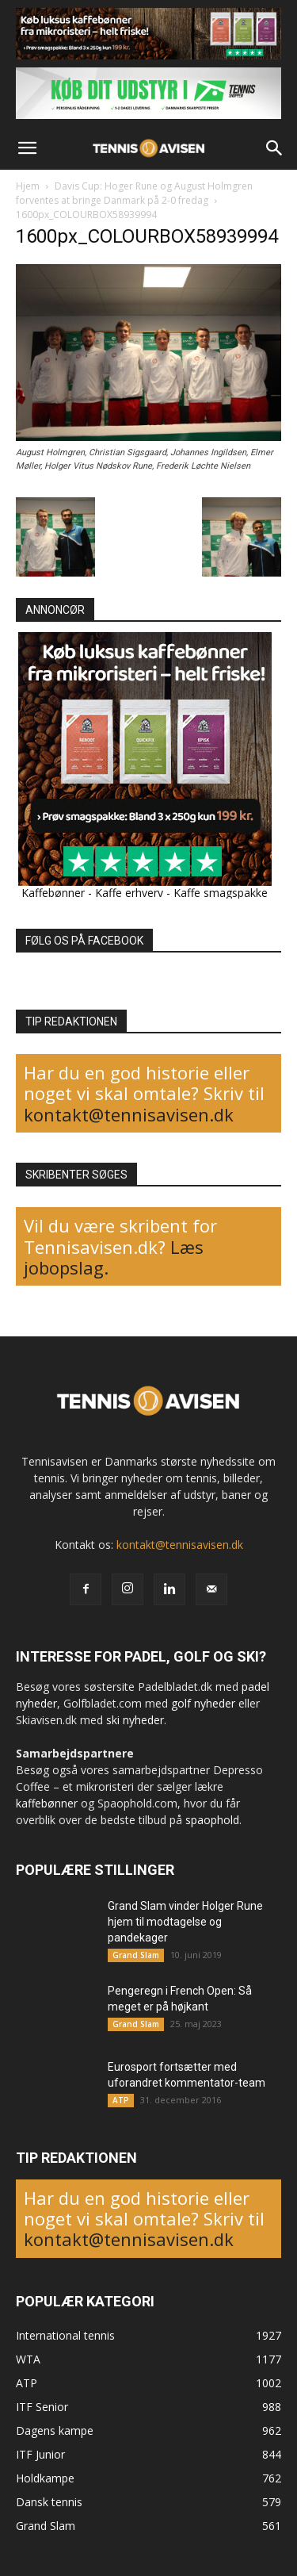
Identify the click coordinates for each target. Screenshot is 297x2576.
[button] (27, 148)
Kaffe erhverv (129, 892)
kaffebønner (47, 1803)
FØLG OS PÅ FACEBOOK (84, 940)
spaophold (212, 1819)
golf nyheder (203, 1703)
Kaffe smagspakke (220, 892)
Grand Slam (135, 1955)
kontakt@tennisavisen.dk (129, 1114)
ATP (120, 2100)
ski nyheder (135, 1719)
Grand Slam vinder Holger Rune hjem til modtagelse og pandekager (185, 1921)
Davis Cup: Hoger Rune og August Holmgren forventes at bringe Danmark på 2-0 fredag (134, 193)
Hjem (28, 186)
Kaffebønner (53, 892)
